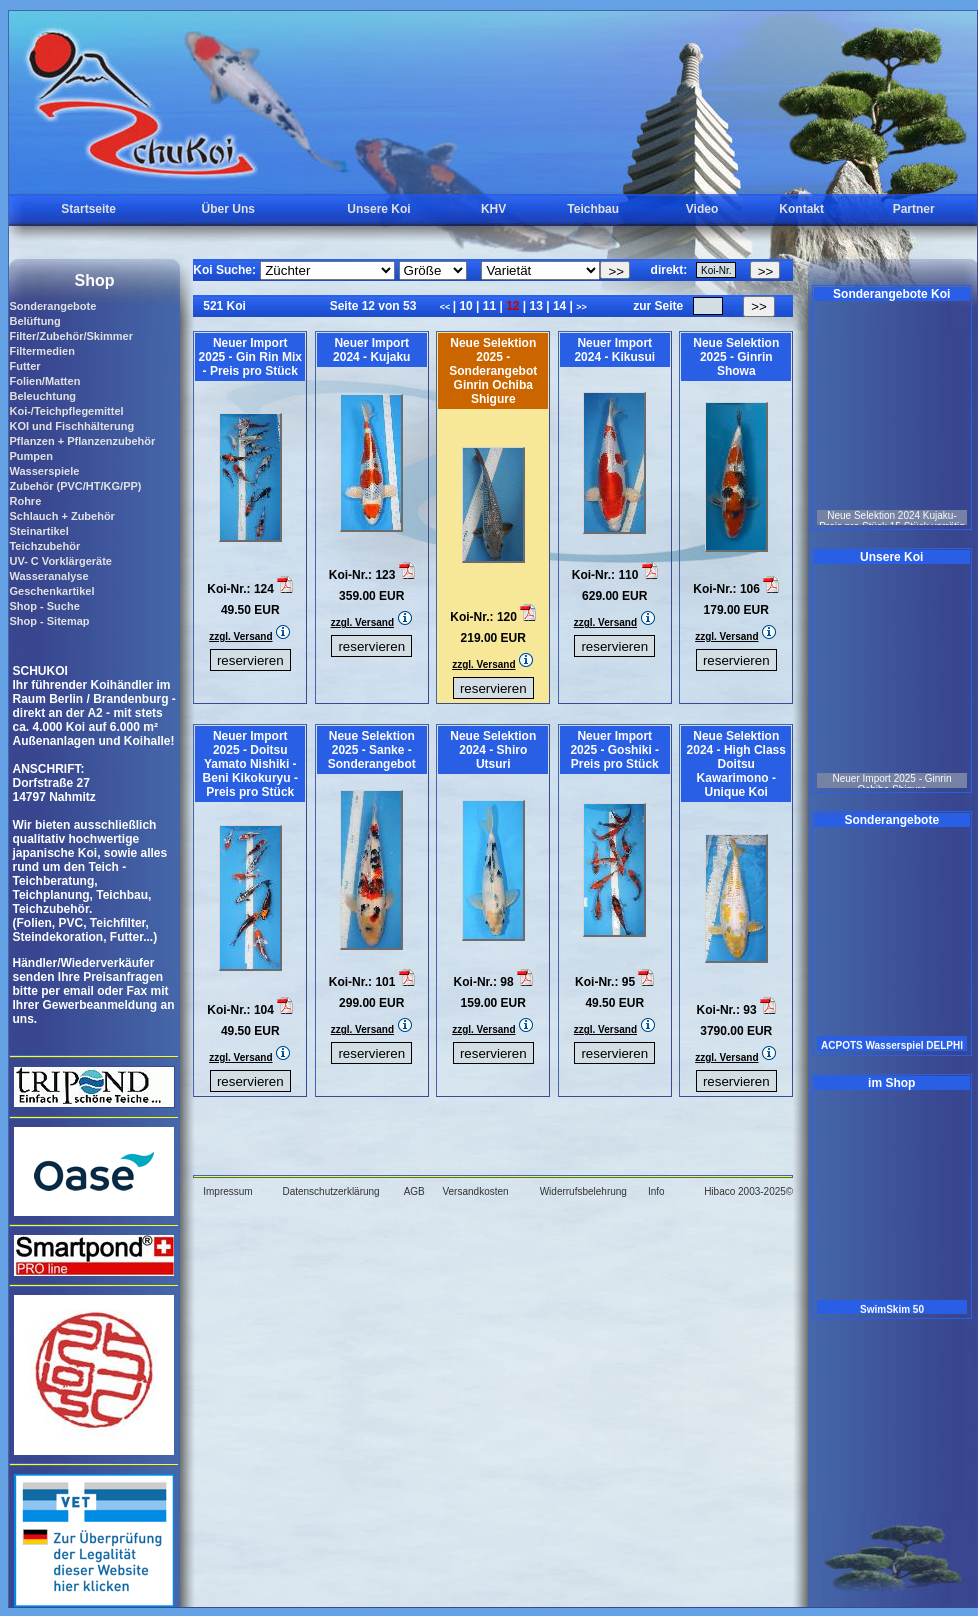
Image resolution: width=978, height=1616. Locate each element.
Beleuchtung (42, 396)
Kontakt (801, 209)
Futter (24, 366)
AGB (414, 1191)
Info (656, 1191)
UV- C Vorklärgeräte (60, 561)
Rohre (25, 501)
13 (536, 306)
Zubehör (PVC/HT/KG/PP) (75, 486)
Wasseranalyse (48, 576)
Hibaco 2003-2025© (748, 1191)
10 (466, 306)
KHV (493, 209)
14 (560, 306)
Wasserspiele (44, 471)
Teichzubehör (44, 546)
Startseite (88, 209)
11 (489, 306)
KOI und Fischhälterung (71, 426)
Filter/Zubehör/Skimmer (70, 336)
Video (702, 209)
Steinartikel (38, 531)
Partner (914, 209)
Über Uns (228, 209)
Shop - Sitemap (49, 621)
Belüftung (34, 321)
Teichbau (593, 209)
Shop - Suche (44, 606)
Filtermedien (41, 351)
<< (446, 307)
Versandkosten (475, 1191)
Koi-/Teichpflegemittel (66, 411)
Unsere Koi (378, 209)
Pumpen (30, 456)
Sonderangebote (52, 306)
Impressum (227, 1191)
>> (581, 307)
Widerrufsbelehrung (583, 1191)
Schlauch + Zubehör (61, 516)
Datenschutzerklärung (330, 1191)
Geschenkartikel (51, 591)
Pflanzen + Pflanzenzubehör (82, 441)
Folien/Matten (44, 381)
